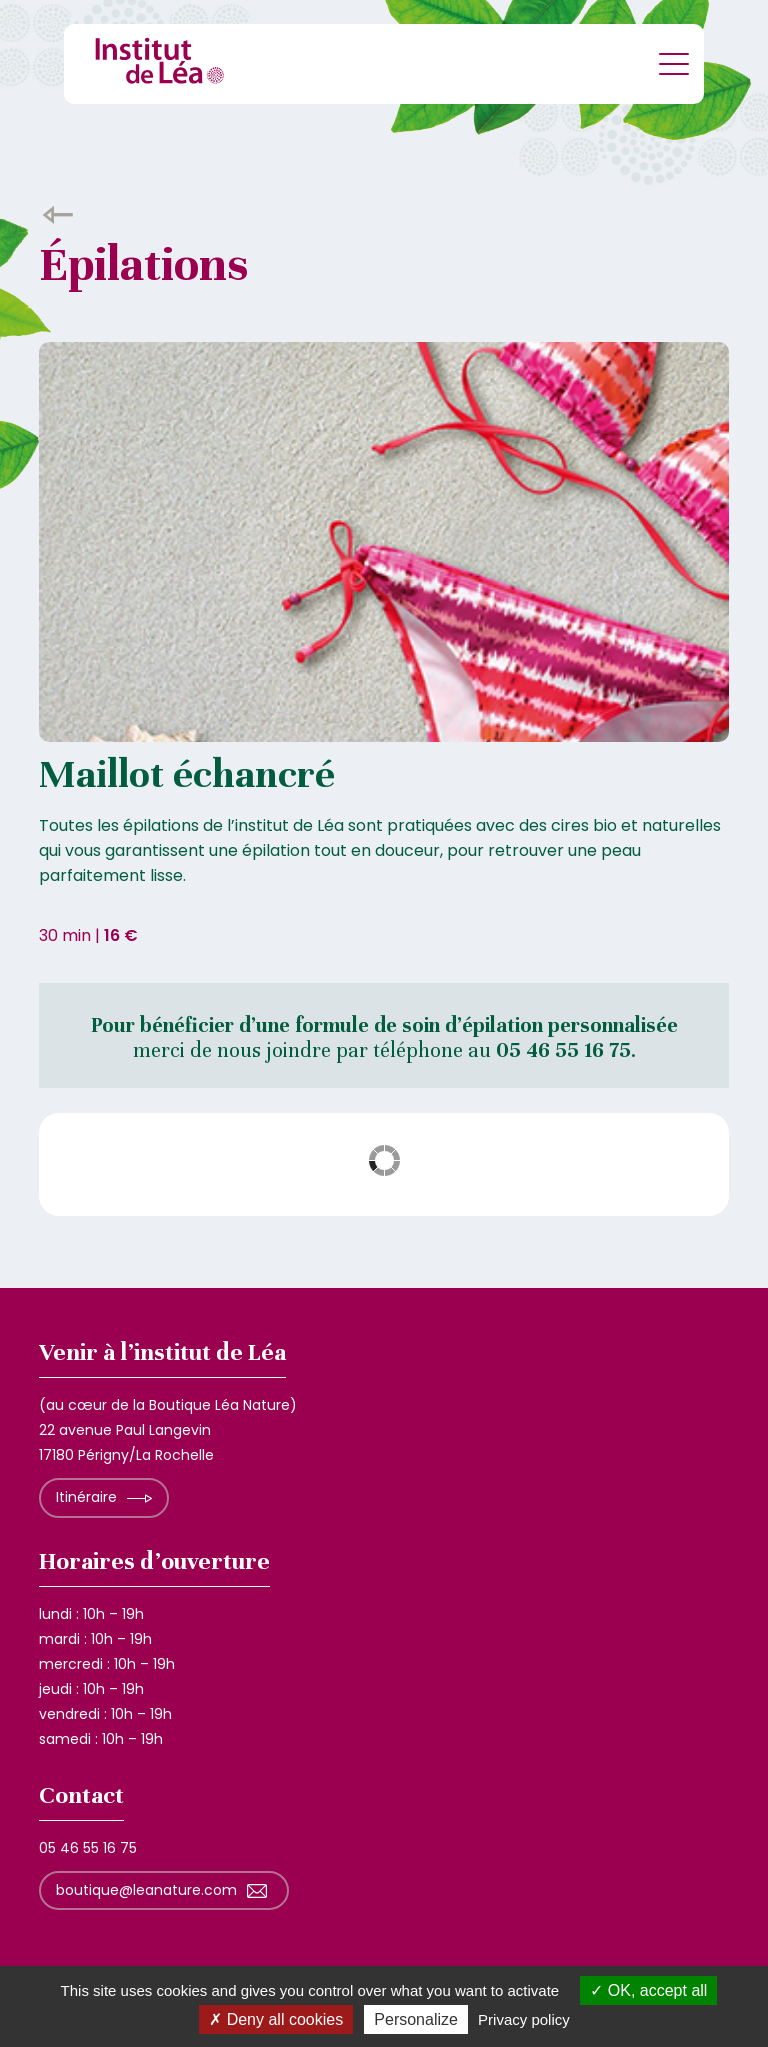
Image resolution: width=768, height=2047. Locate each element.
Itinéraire (86, 1497)
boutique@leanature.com (146, 1890)
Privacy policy (524, 2019)
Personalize (416, 2019)
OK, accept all (648, 1990)
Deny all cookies (276, 2019)
